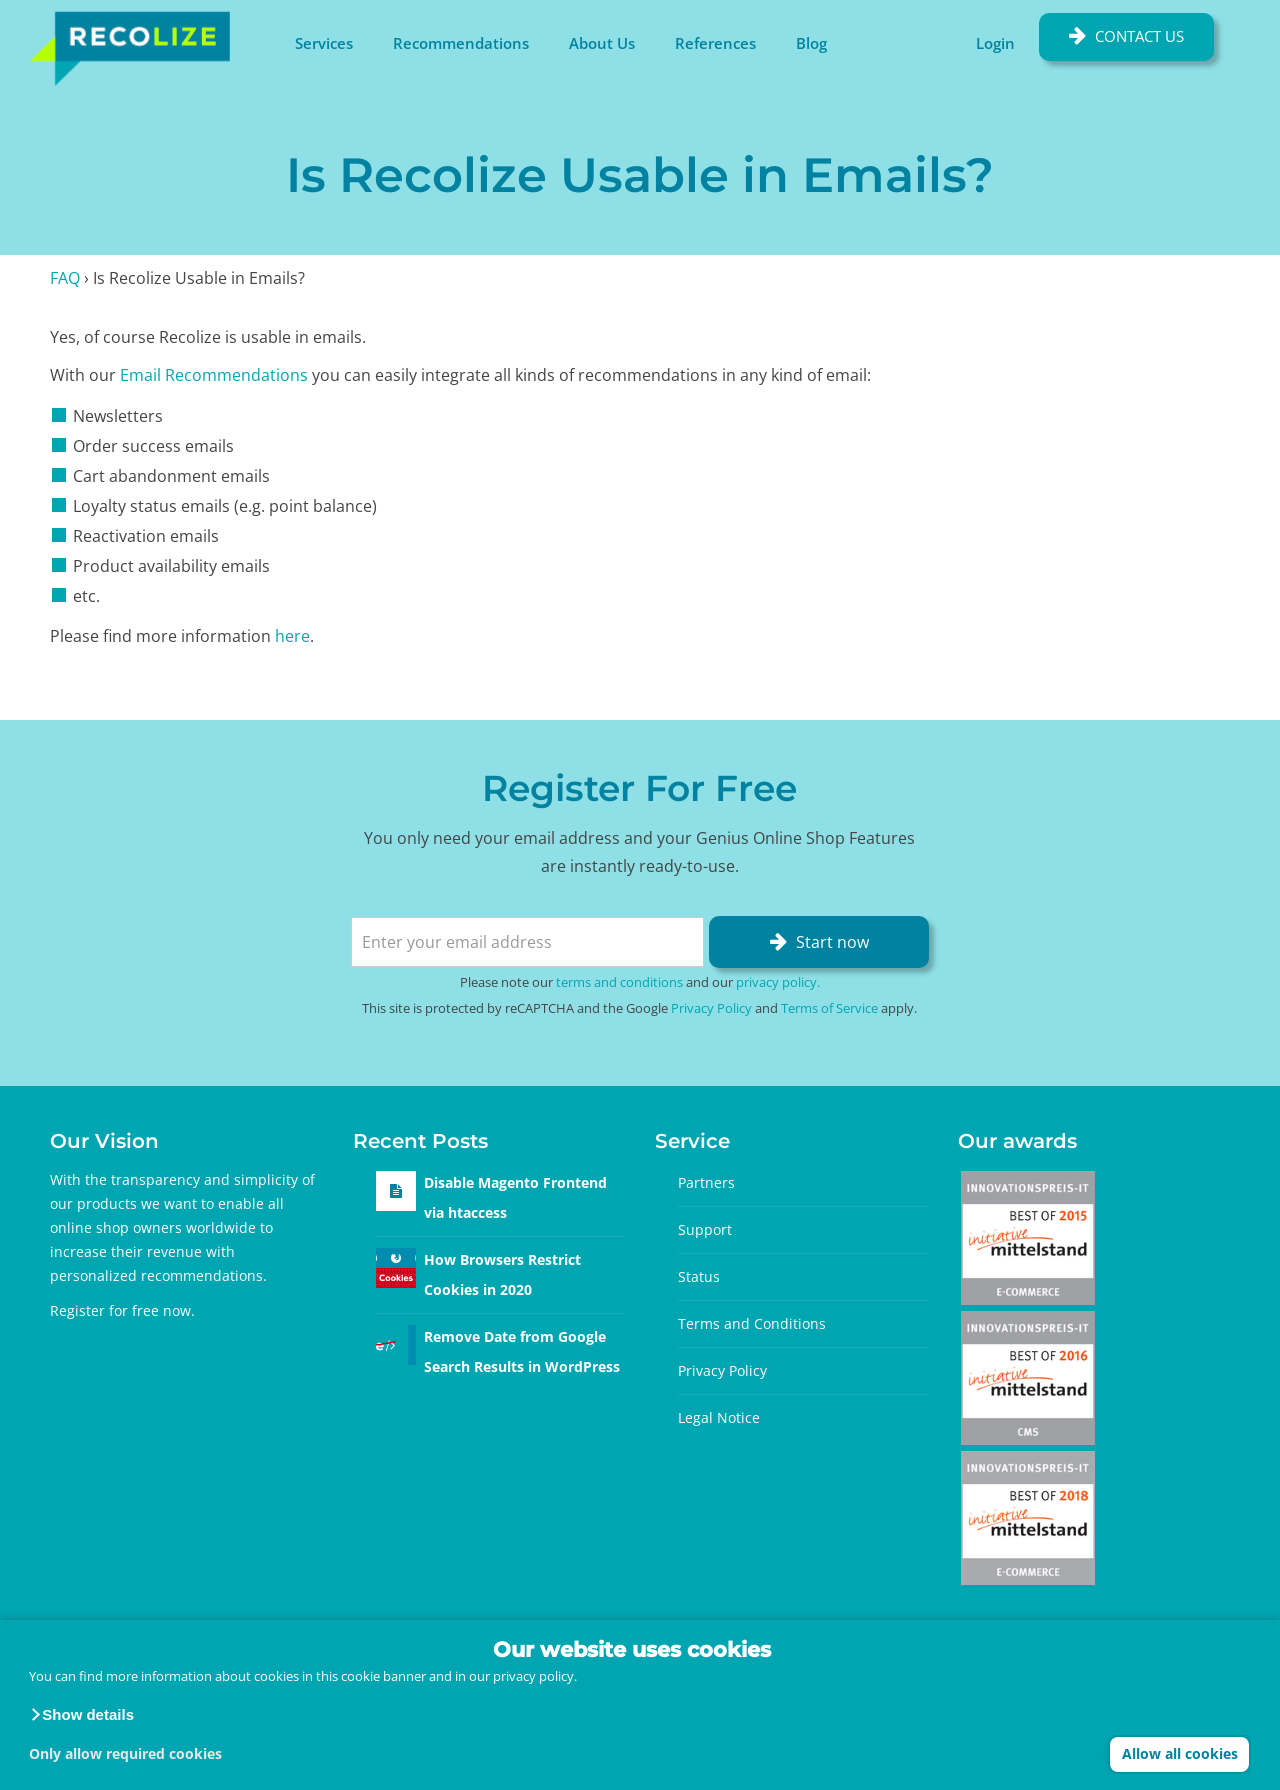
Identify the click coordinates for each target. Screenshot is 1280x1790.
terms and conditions (619, 982)
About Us (602, 43)
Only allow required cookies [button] (125, 1753)
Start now (832, 942)
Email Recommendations (214, 375)
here (292, 636)
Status (699, 1276)
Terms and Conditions (752, 1323)
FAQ (65, 278)
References (715, 43)
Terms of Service (829, 1008)
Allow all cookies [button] (1180, 1753)
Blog (811, 43)
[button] (81, 1715)
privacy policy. (535, 1676)
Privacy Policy (711, 1008)
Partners (706, 1182)
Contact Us (1139, 36)
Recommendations (461, 43)
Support (705, 1229)
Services (324, 43)
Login (995, 43)
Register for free (104, 1310)
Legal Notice (719, 1417)
